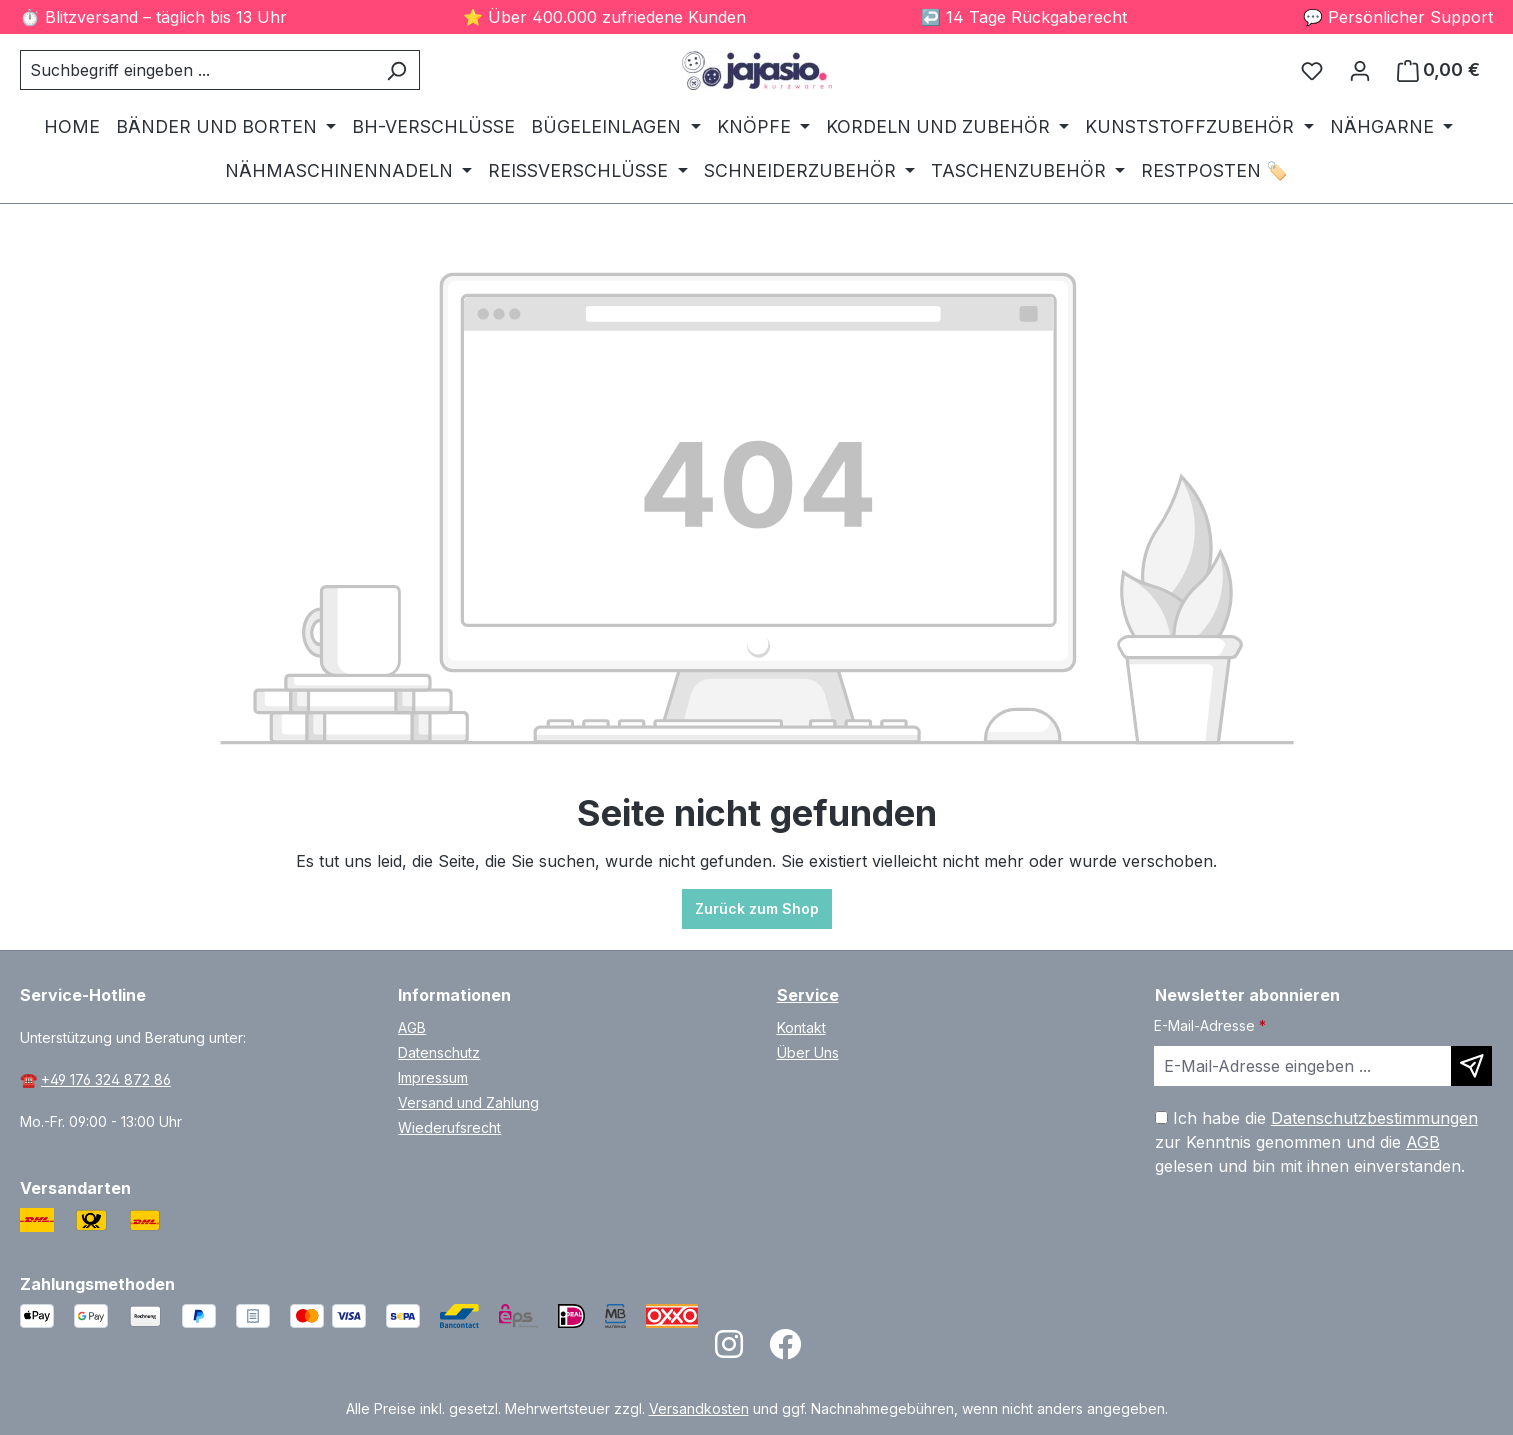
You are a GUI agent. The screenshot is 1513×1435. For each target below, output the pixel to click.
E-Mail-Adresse (1210, 1025)
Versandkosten (699, 1408)
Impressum (433, 1077)
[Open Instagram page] (729, 1350)
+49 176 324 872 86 (106, 1079)
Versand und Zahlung (468, 1102)
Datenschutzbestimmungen (1374, 1118)
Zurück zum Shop (757, 908)
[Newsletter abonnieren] (1471, 1066)
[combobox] (197, 70)
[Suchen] (396, 70)
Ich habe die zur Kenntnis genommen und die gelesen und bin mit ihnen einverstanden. (1316, 1142)
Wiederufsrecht (449, 1127)
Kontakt (801, 1027)
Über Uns (808, 1052)
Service (808, 995)
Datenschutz (439, 1052)
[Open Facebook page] (785, 1350)
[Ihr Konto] (1360, 70)
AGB (412, 1027)
